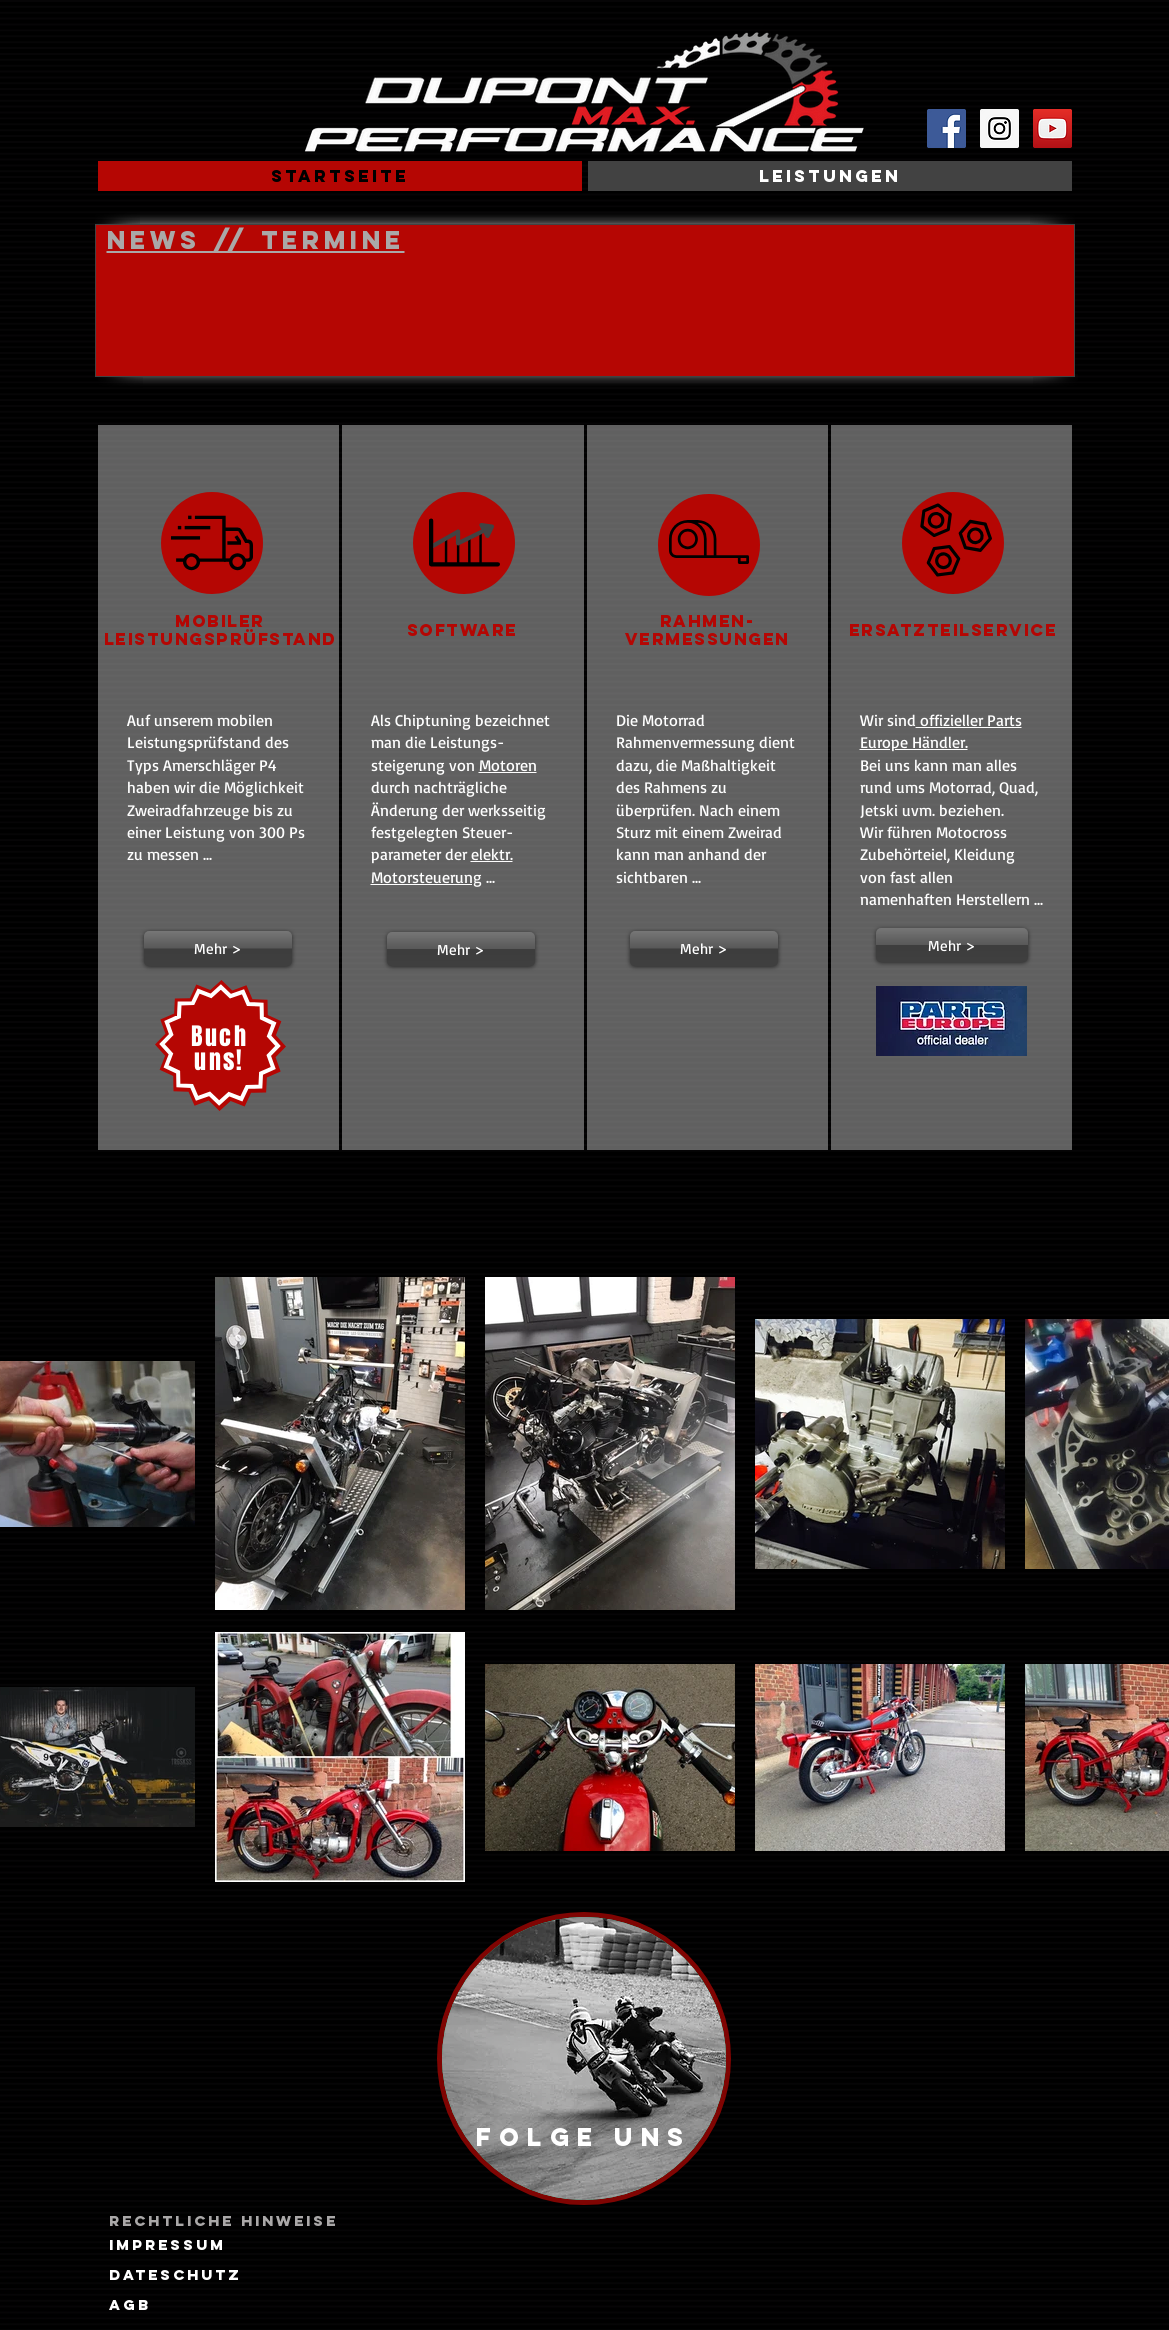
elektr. (492, 854)
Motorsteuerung (426, 877)
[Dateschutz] (175, 2275)
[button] (218, 948)
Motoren (508, 765)
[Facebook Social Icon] (946, 128)
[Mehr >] (952, 945)
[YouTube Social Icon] (1052, 128)
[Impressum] (167, 2245)
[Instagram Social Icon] (999, 128)
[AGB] (130, 2305)
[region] (584, 2058)
